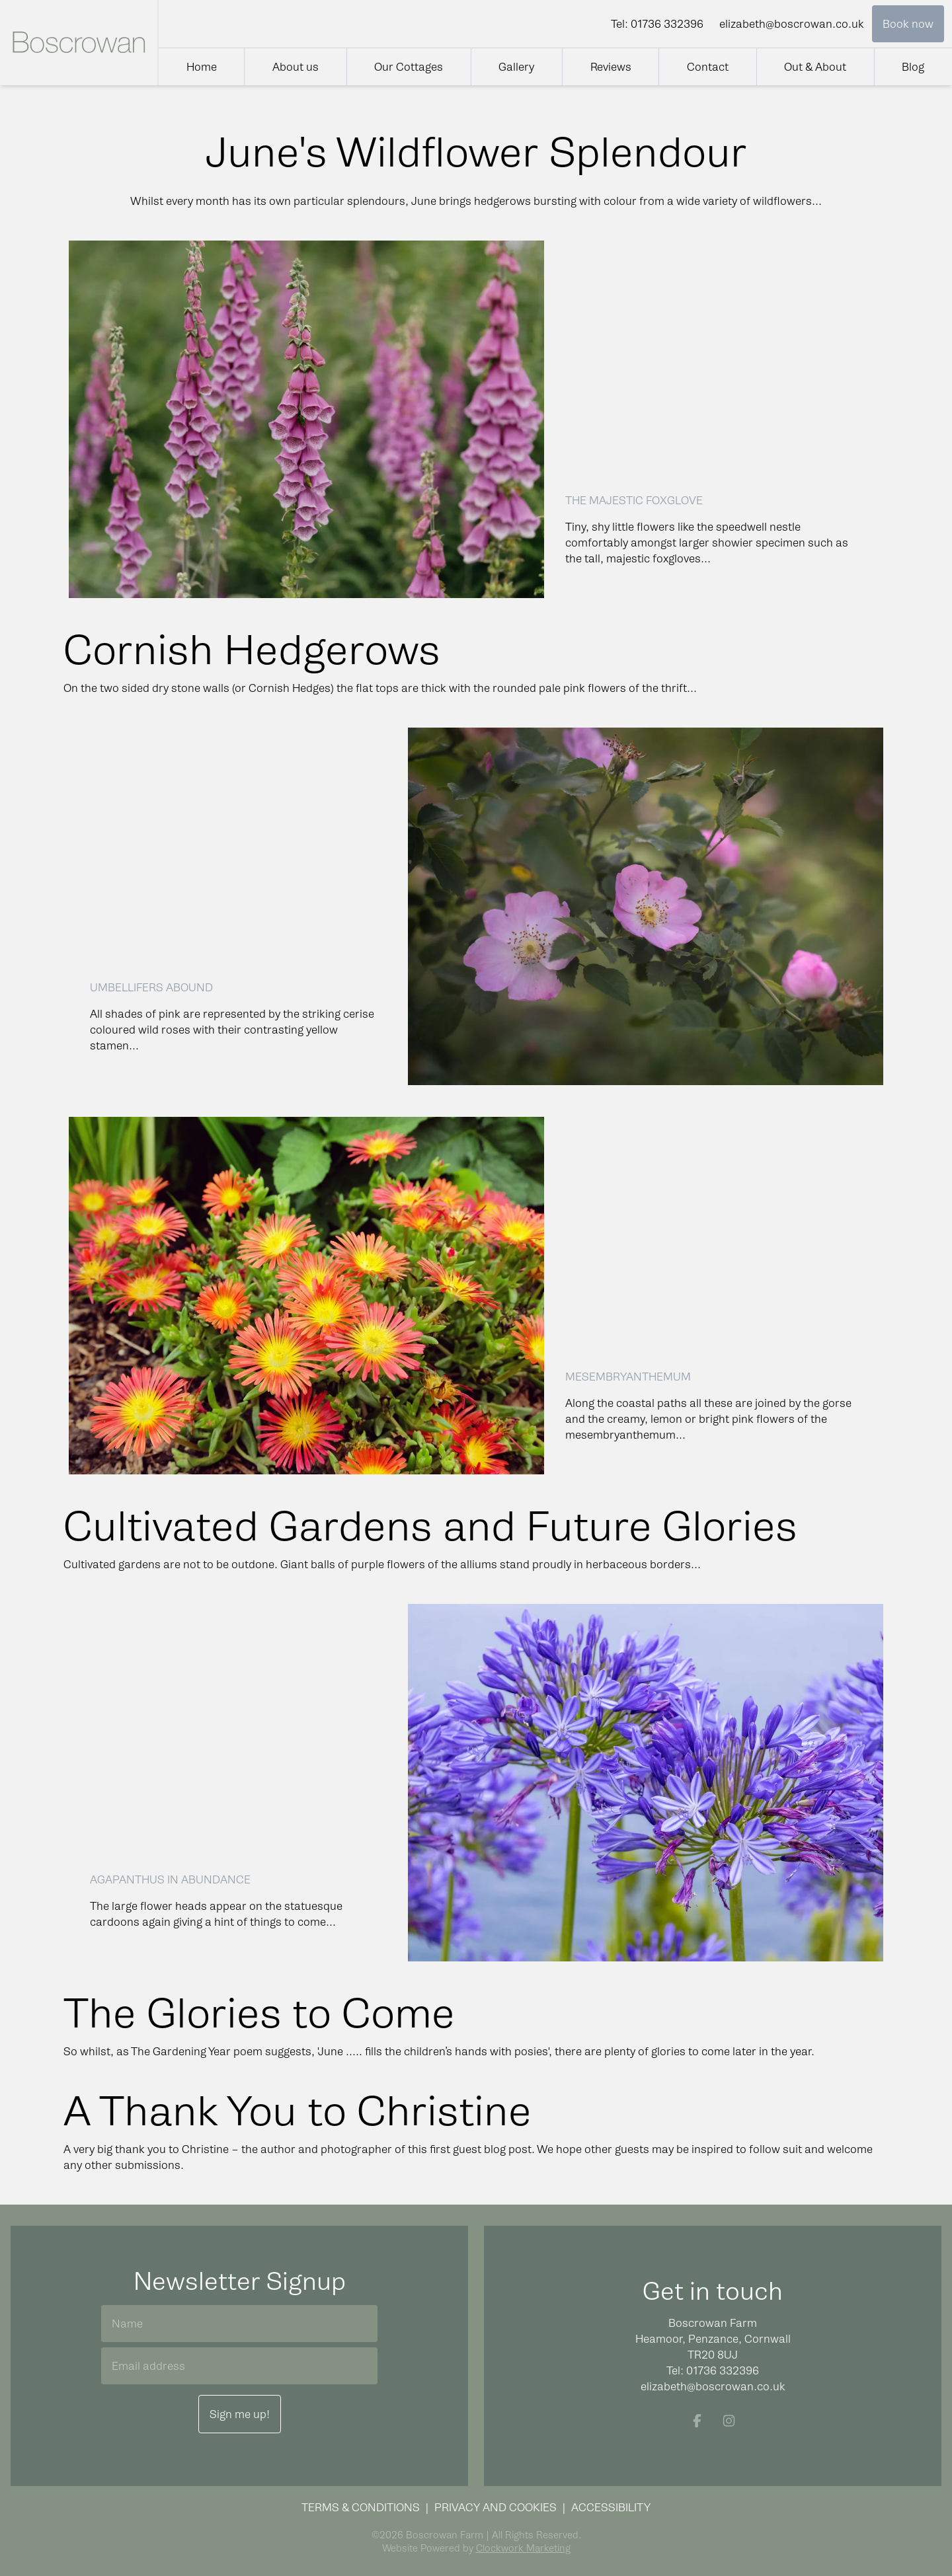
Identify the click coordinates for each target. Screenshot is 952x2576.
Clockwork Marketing (523, 2548)
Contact (708, 66)
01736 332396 (667, 23)
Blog (913, 66)
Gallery (516, 66)
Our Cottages (408, 66)
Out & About (815, 66)
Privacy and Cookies (495, 2507)
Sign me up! (240, 2414)
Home (201, 66)
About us (295, 66)
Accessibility (611, 2507)
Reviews (610, 66)
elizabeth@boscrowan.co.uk (791, 23)
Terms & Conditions (360, 2507)
